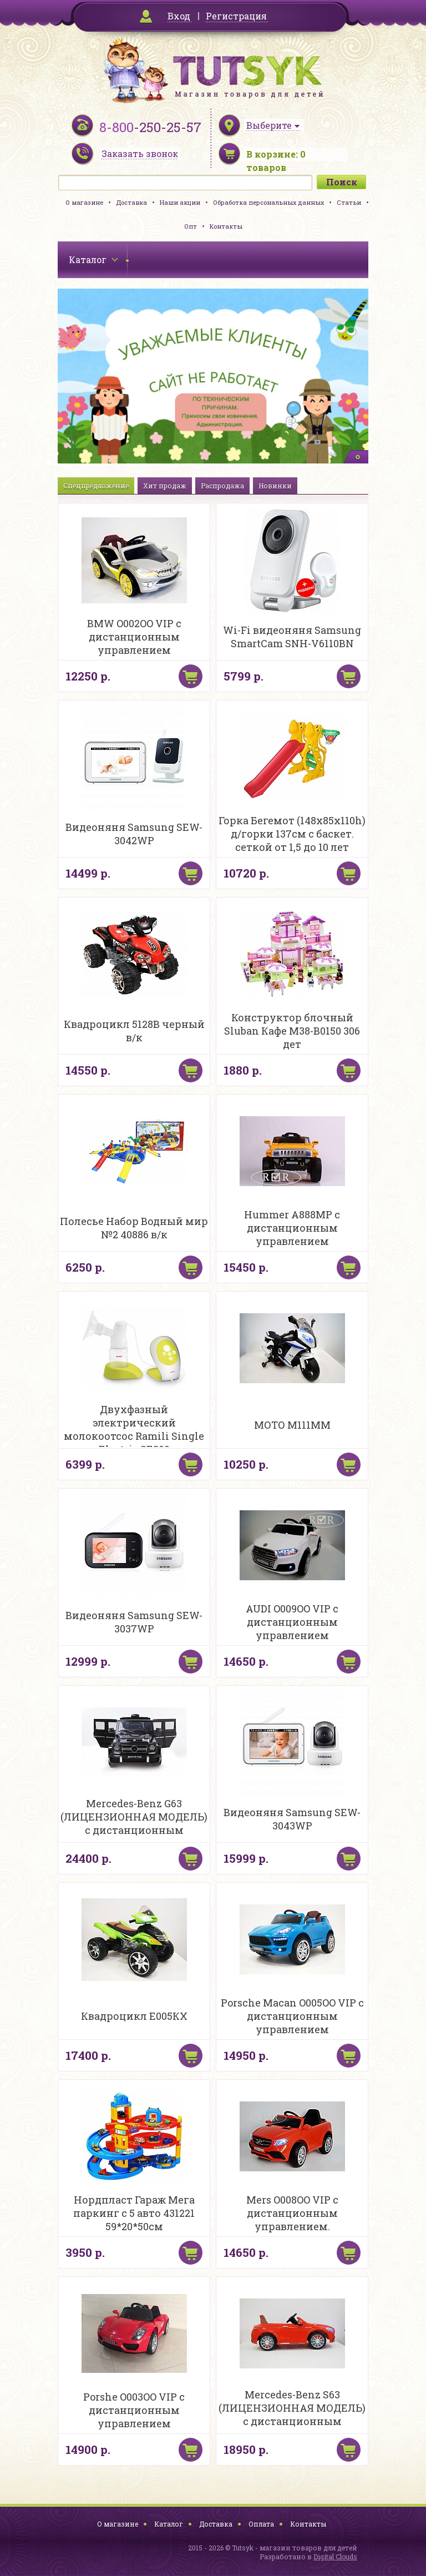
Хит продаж (164, 485)
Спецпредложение (96, 485)
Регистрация (236, 16)
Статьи (349, 202)
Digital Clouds (335, 2556)
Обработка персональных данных (268, 202)
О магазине (84, 202)
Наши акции (180, 202)
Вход (179, 16)
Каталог (168, 2523)
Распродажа (222, 485)
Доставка (131, 202)
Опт (190, 226)
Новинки (275, 485)
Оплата (261, 2523)
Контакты (226, 226)
